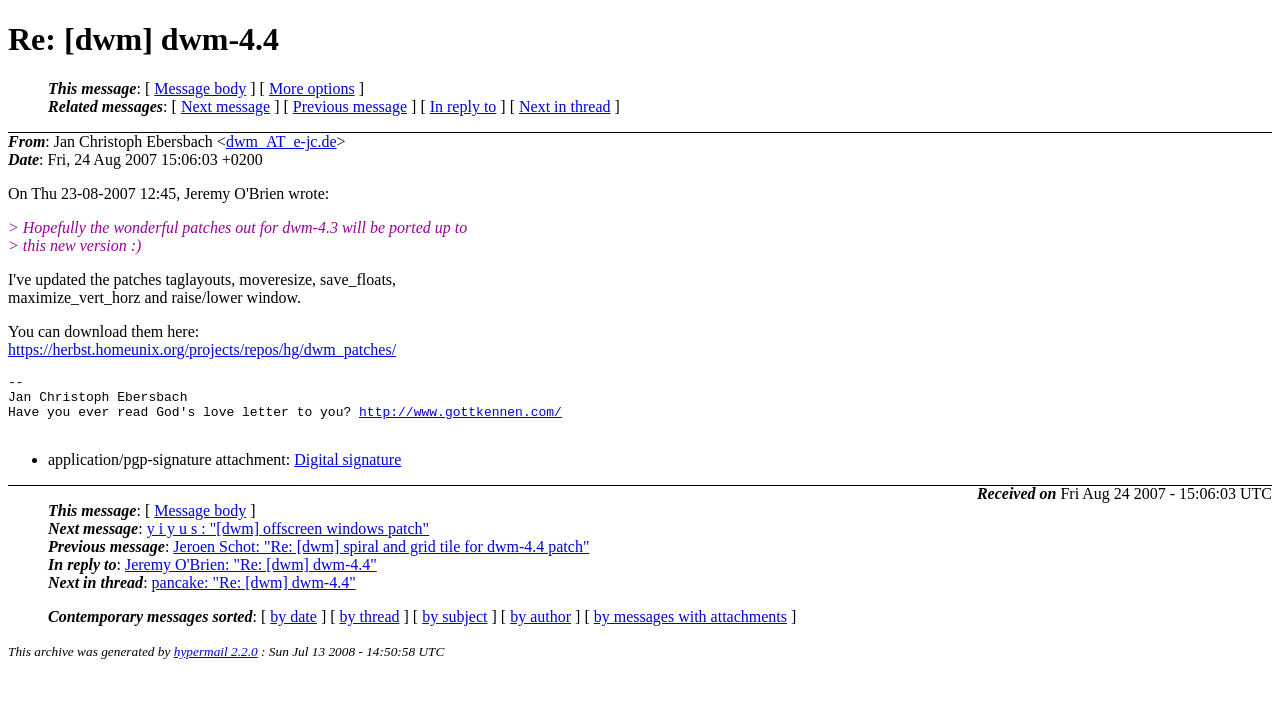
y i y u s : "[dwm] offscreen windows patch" (288, 540)
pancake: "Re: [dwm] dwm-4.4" (254, 594)
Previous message (350, 106)
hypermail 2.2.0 (216, 663)
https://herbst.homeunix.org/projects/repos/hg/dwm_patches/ (202, 349)
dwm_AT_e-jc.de (281, 141)
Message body (200, 88)
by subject (454, 628)
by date (293, 628)
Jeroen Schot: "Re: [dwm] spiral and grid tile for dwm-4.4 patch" (381, 558)
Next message (225, 106)
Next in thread (565, 106)
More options (312, 88)
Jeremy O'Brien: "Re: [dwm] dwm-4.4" (251, 576)
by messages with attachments (690, 628)
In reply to (463, 106)
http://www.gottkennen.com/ (460, 420)
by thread (370, 628)
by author (540, 628)
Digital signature (347, 471)
